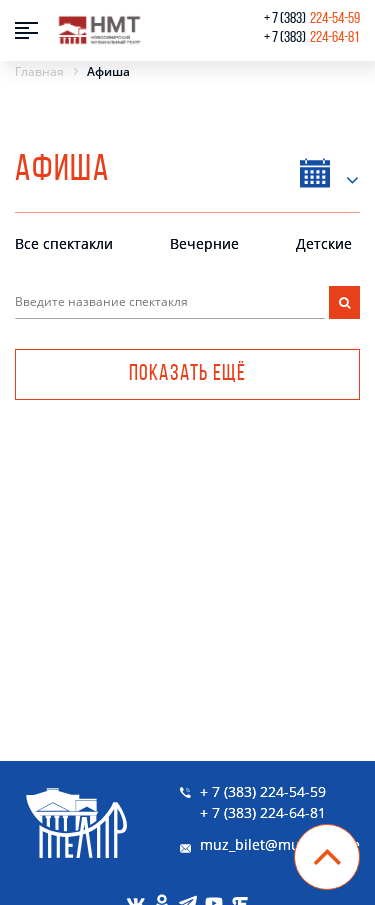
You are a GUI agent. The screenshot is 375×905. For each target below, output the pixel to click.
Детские (324, 243)
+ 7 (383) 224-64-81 (263, 812)
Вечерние (204, 243)
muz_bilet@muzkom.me (280, 844)
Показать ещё (187, 374)
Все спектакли (64, 243)
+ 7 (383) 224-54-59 (263, 791)
